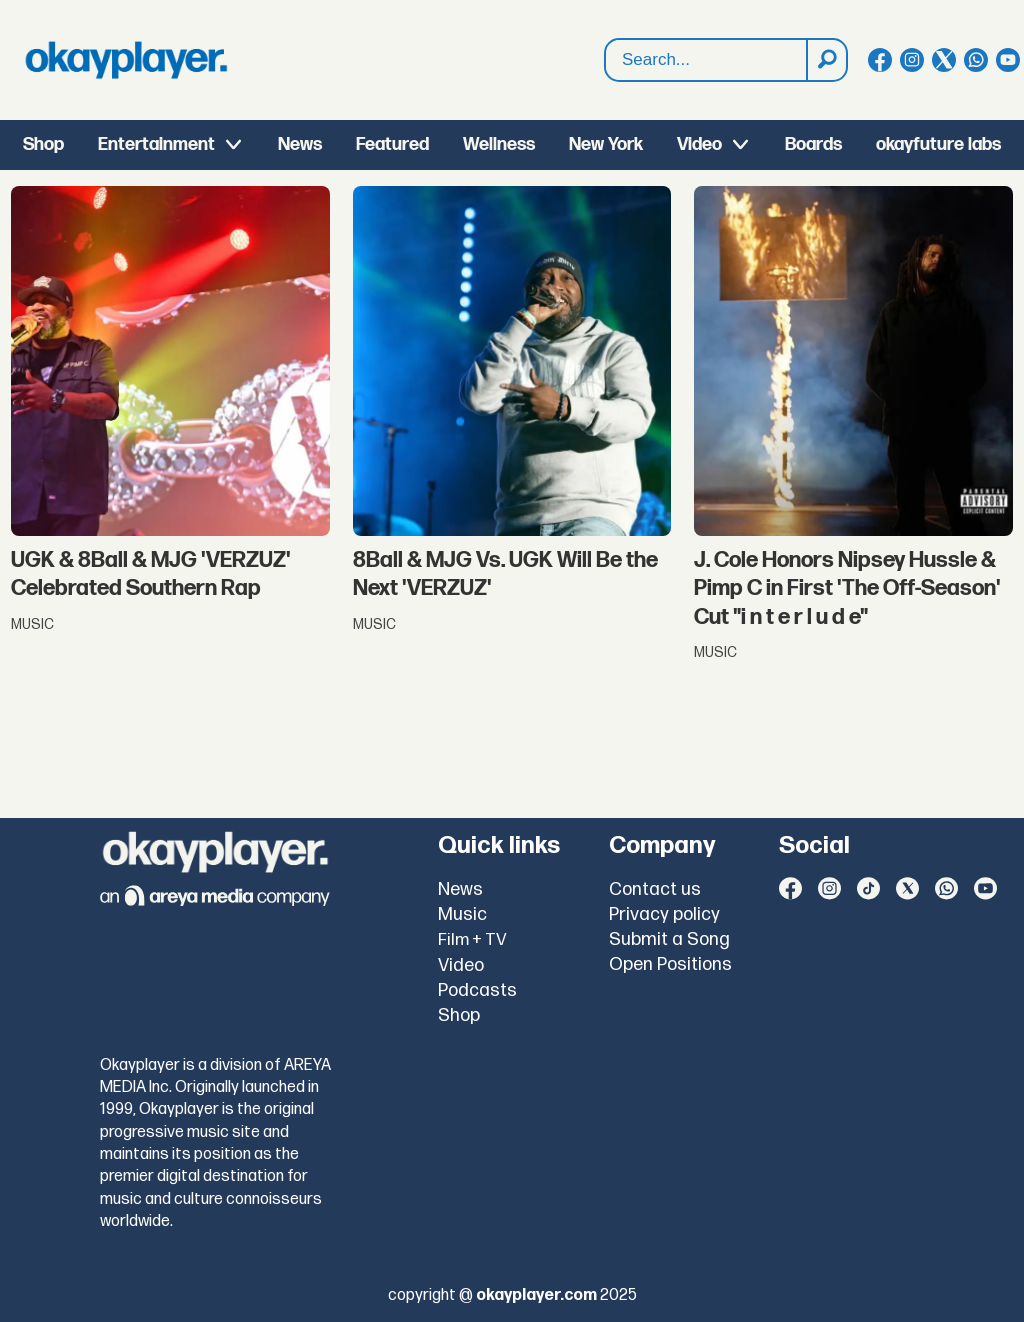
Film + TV (472, 940)
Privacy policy (664, 914)
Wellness (499, 144)
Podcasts (477, 990)
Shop (43, 144)
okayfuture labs (938, 144)
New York (606, 144)
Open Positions (670, 964)
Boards (813, 144)
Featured (392, 144)
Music (462, 914)
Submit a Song (669, 939)
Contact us (655, 889)
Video (699, 144)
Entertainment (156, 144)
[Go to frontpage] (126, 60)
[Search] (826, 60)
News (300, 144)
